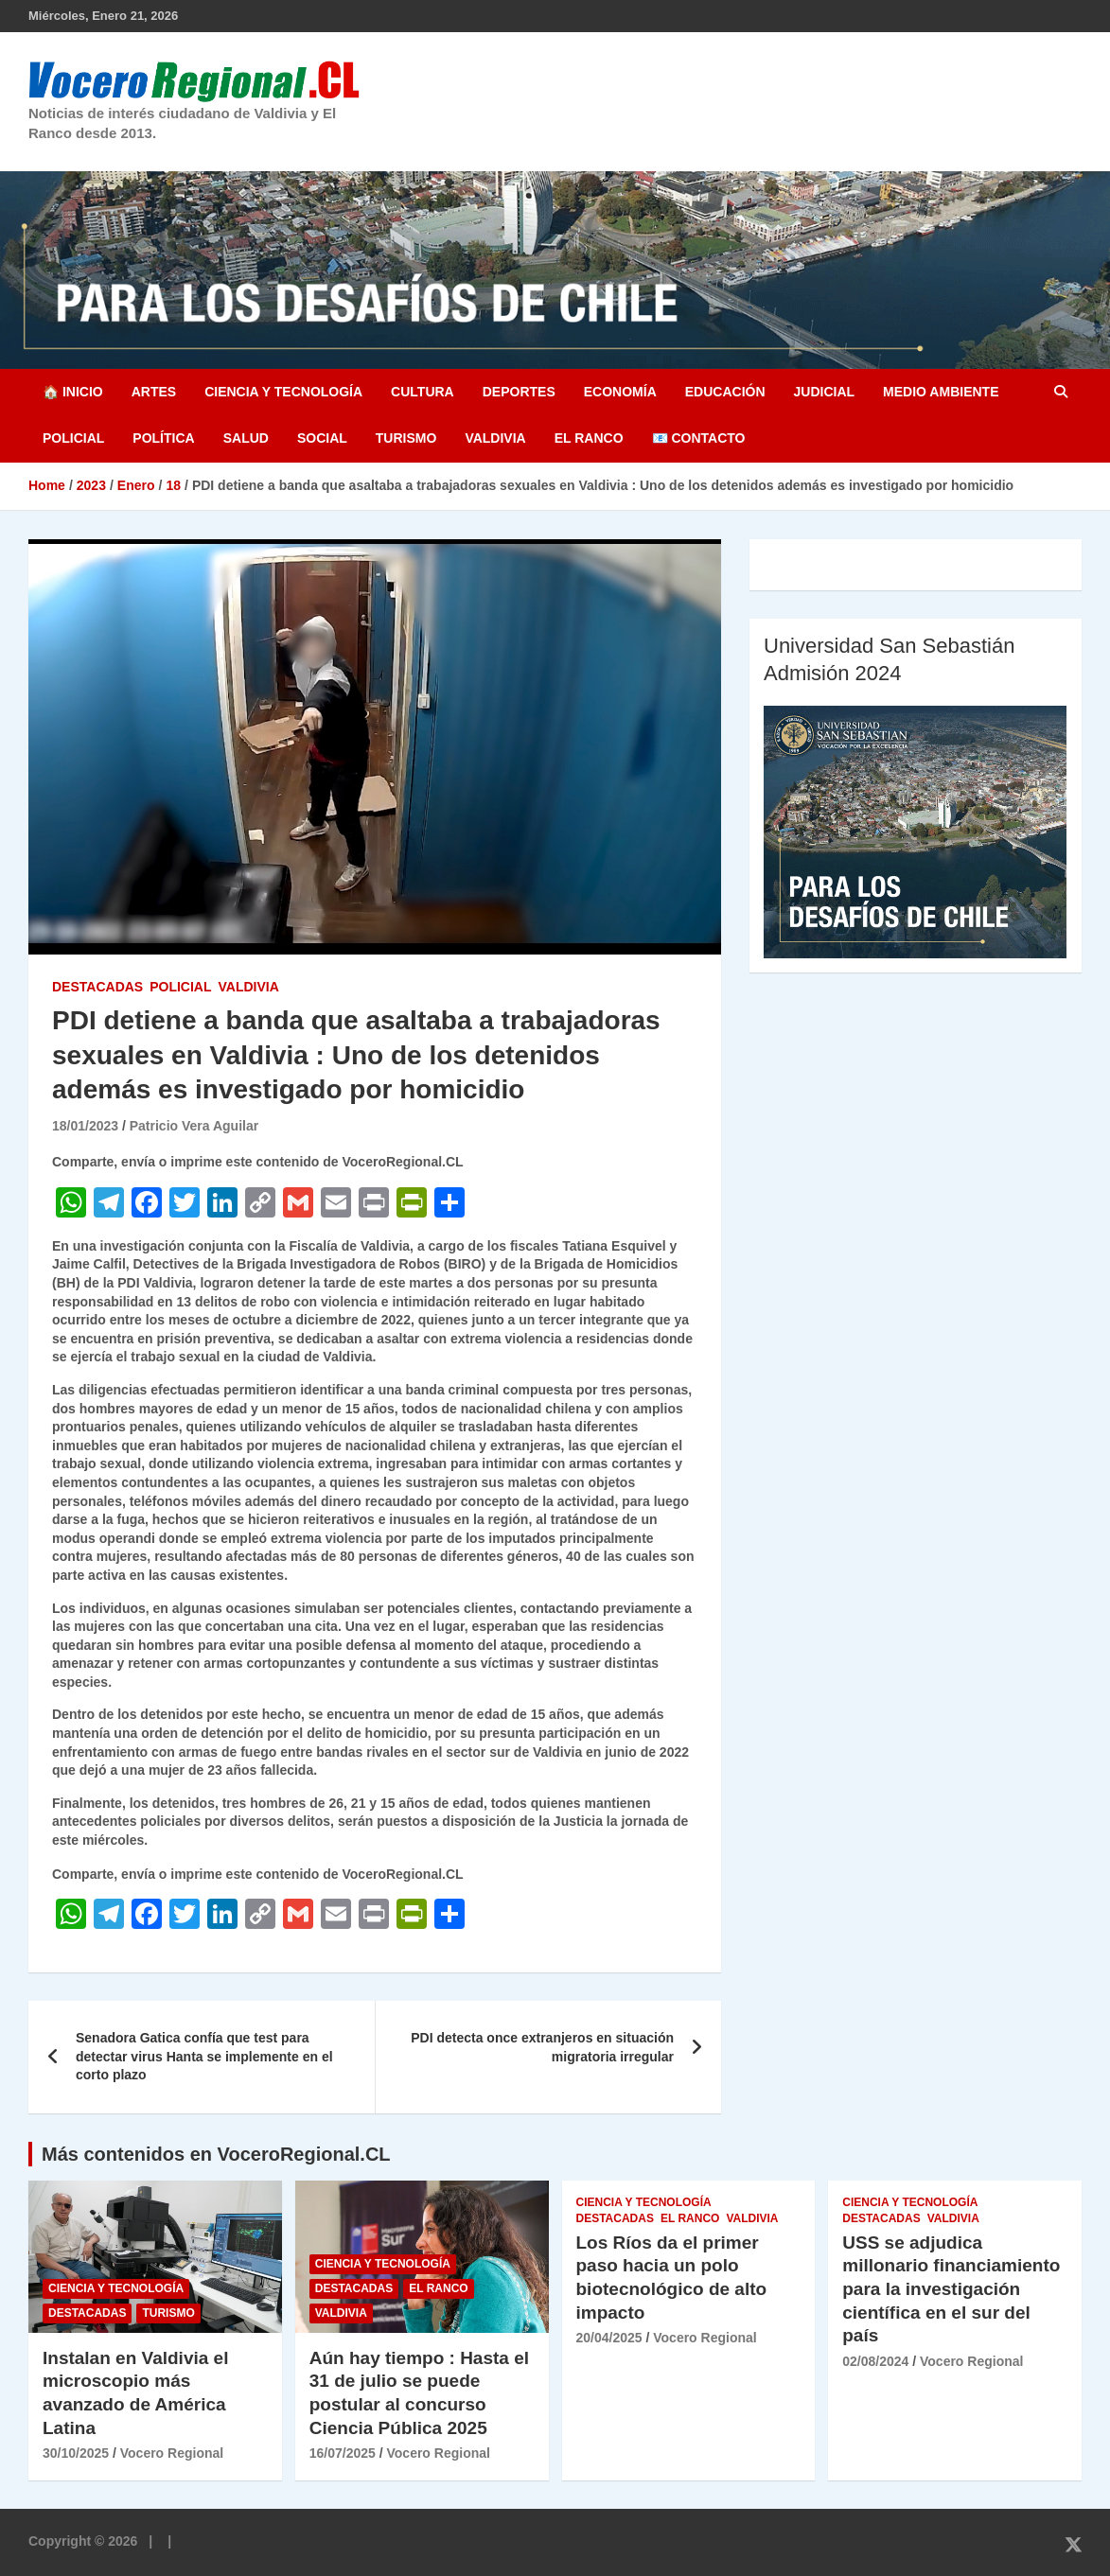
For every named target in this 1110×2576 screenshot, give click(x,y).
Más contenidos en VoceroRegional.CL (216, 2154)
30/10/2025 (76, 2453)
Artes (154, 391)
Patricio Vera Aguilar (194, 1125)
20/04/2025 (609, 2337)
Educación (725, 391)
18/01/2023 (85, 1125)
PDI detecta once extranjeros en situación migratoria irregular (542, 2047)
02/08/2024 (875, 2361)
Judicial (824, 391)
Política (163, 438)
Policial (73, 438)
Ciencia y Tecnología (283, 391)
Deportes (519, 391)
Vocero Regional (171, 2453)
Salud (246, 438)
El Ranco (589, 438)
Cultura (422, 391)
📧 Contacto (699, 438)
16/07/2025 (342, 2453)
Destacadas (97, 986)
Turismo (406, 438)
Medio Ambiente (940, 391)
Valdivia (495, 438)
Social (322, 438)
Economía (620, 391)
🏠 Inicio (73, 391)
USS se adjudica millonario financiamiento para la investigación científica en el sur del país (951, 2289)
